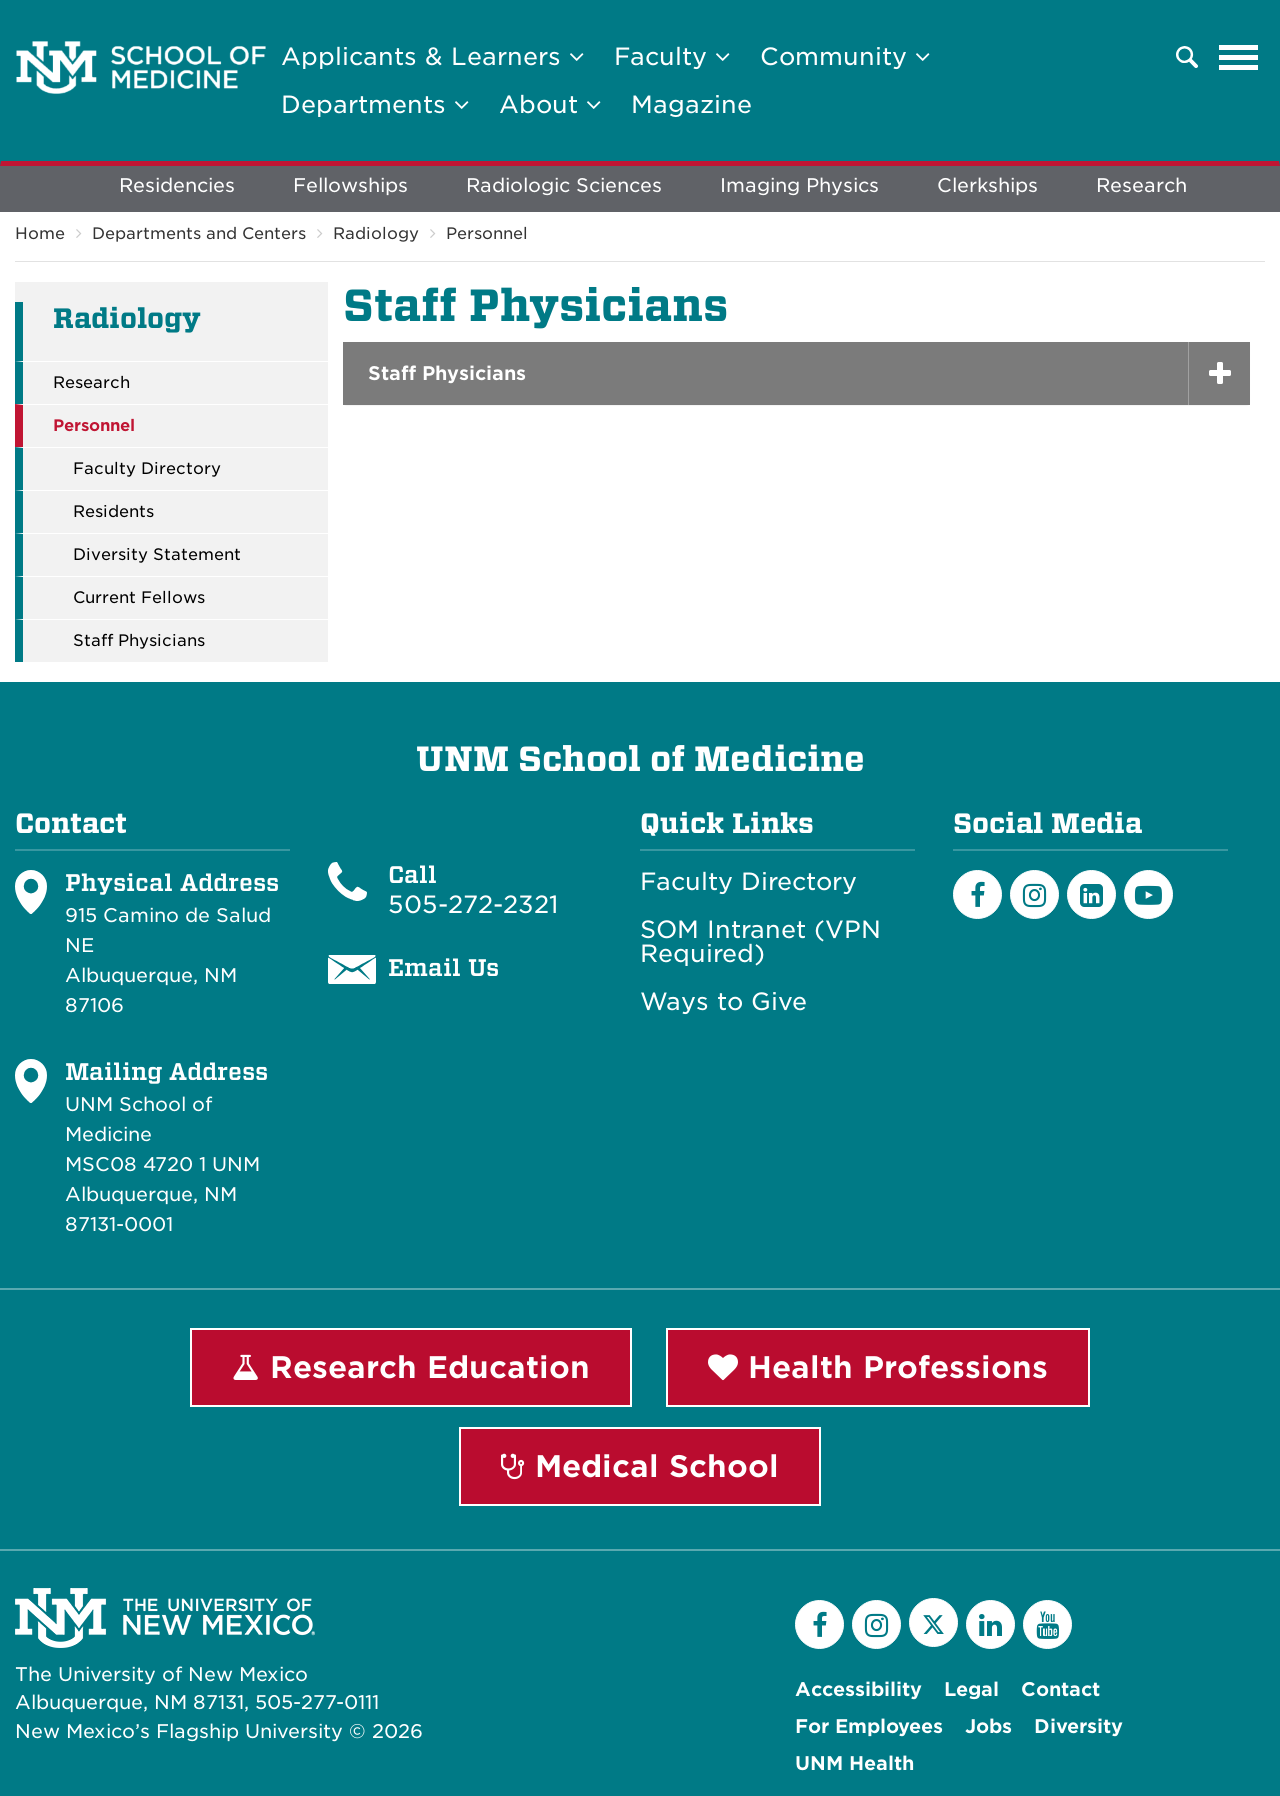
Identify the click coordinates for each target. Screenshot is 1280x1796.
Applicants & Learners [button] (432, 56)
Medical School (640, 1466)
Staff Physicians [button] (447, 373)
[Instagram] (1034, 894)
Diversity (1078, 1726)
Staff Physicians (139, 641)
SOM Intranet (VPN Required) (760, 942)
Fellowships (350, 185)
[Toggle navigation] (1239, 57)
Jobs (988, 1726)
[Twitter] (933, 1622)
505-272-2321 (473, 904)
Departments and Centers (199, 233)
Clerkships (987, 185)
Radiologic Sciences (564, 185)
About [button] (550, 104)
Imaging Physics (799, 185)
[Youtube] (1148, 894)
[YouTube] (1047, 1624)
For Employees (869, 1726)
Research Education (411, 1367)
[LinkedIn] (1091, 894)
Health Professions (878, 1367)
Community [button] (845, 56)
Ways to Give (723, 1002)
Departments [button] (375, 104)
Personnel (487, 233)
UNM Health (854, 1763)
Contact (1060, 1689)
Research (1141, 185)
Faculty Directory (147, 469)
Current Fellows (139, 598)
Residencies (177, 185)
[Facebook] (977, 894)
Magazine (691, 104)
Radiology (376, 233)
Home (40, 233)
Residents (113, 512)
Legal (971, 1689)
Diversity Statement (157, 555)
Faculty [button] (672, 56)
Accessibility (858, 1689)
